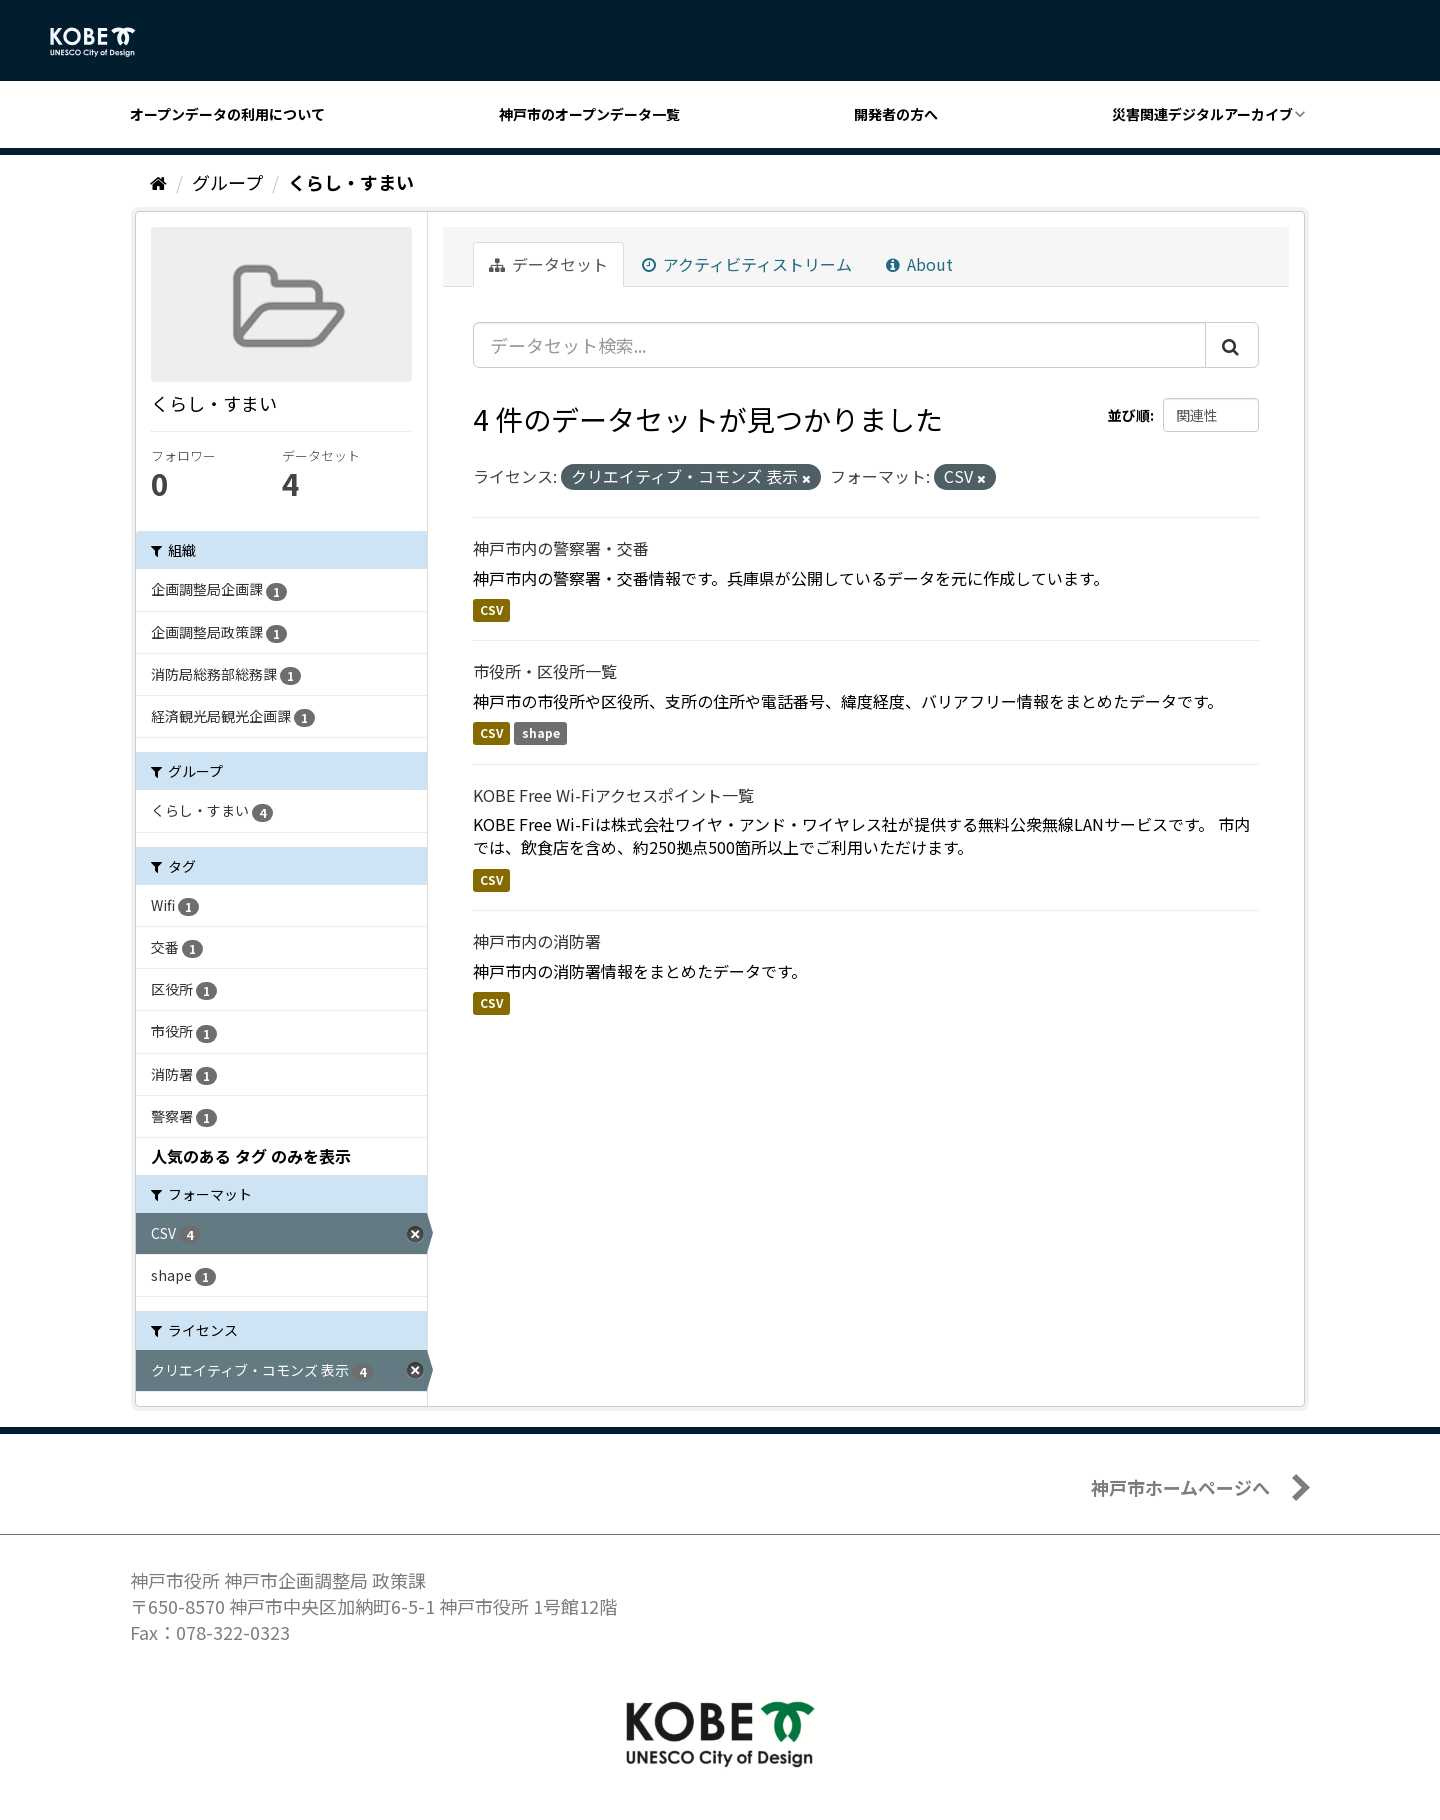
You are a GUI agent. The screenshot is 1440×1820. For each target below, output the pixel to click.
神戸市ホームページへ (1180, 1487)
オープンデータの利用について (227, 114)
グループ (227, 182)
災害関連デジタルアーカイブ (1202, 114)
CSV (491, 609)
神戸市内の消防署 (537, 941)
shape (541, 733)
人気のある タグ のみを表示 (251, 1156)
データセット (548, 264)
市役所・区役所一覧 (545, 671)
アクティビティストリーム (747, 264)
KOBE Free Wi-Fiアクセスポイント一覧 (613, 795)
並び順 (1129, 415)
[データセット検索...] (839, 345)
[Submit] (1232, 345)
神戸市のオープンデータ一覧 (589, 114)
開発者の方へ (896, 114)
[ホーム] (158, 182)
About (919, 264)
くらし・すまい (351, 182)
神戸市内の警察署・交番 (561, 548)
